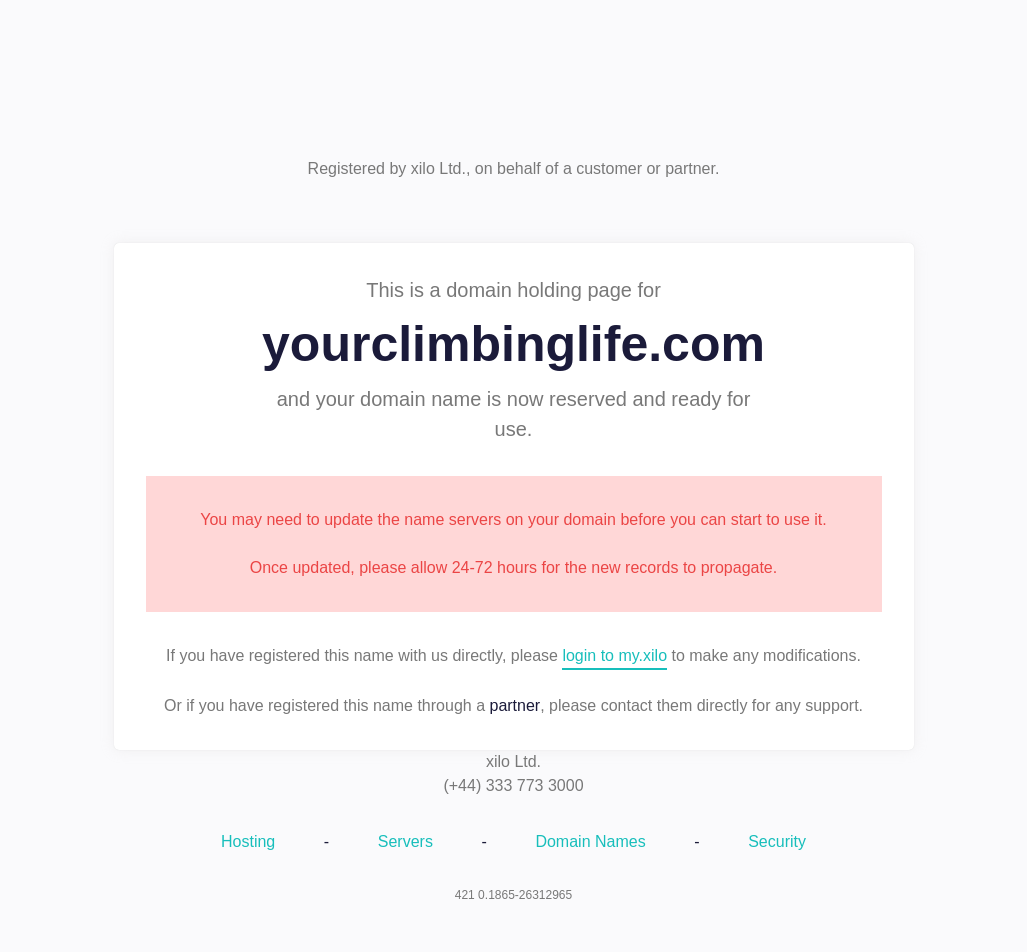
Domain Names (590, 841)
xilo (514, 87)
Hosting (248, 841)
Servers (405, 841)
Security (777, 841)
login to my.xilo (614, 655)
